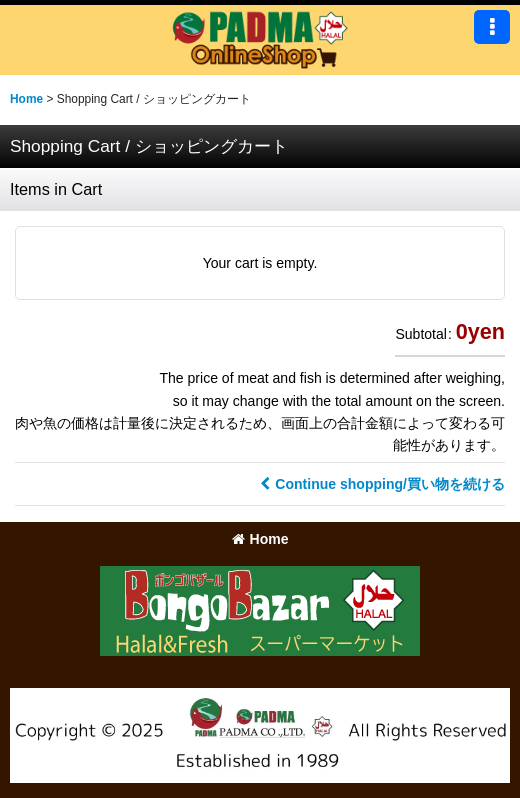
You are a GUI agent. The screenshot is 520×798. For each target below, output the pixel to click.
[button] (492, 27)
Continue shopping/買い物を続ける (382, 484)
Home (260, 539)
